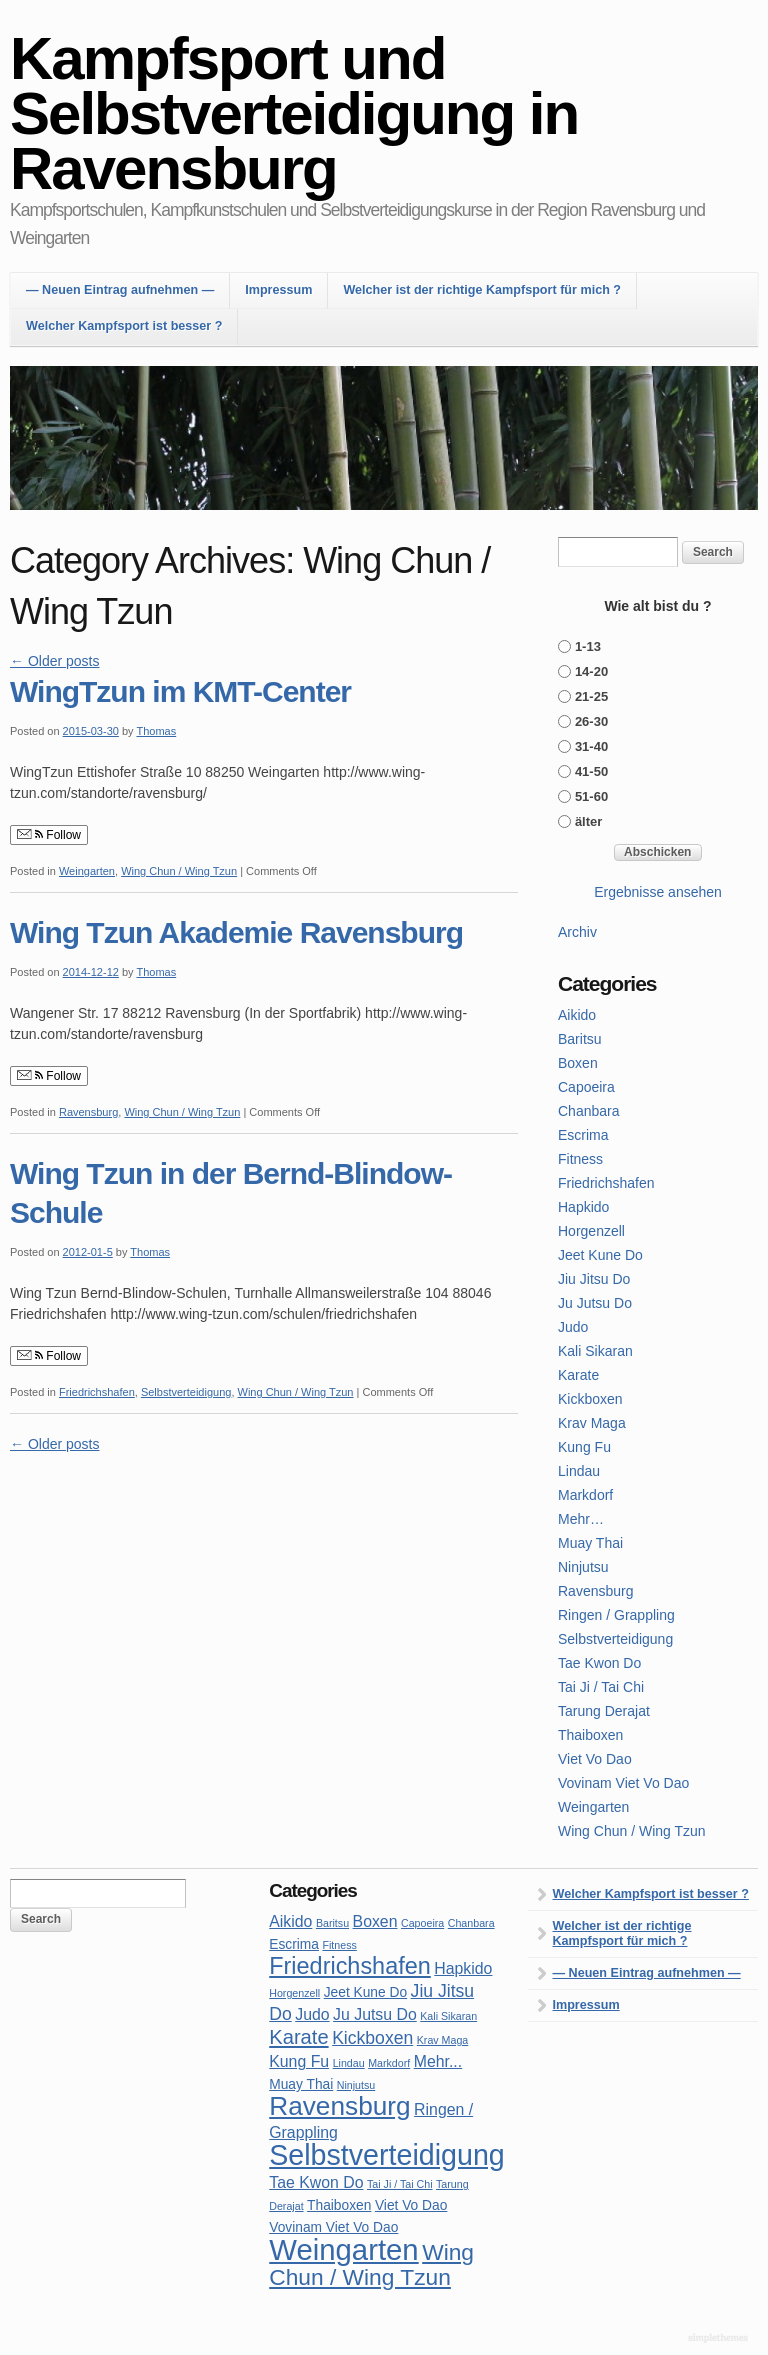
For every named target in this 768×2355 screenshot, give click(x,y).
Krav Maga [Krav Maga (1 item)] (443, 2040)
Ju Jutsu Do (595, 1303)
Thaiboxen (590, 1735)
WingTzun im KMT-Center (180, 691)
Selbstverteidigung (186, 1392)
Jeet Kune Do (600, 1255)
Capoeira (586, 1087)
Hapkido (583, 1207)
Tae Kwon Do (599, 1663)
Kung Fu (584, 1447)
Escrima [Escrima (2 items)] (294, 1944)
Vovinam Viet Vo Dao (623, 1783)
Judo (573, 1327)
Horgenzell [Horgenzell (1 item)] (294, 1993)
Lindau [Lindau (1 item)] (349, 2063)
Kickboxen (590, 1399)
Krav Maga (592, 1423)
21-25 (591, 696)
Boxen (578, 1063)
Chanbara (589, 1111)
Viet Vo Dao (595, 1759)
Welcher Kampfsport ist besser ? (124, 326)
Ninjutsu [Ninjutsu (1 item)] (356, 2085)
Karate (578, 1375)
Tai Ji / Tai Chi (601, 1687)
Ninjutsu (583, 1567)
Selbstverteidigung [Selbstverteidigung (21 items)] (387, 2155)
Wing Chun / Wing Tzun (179, 871)
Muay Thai (590, 1543)
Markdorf (585, 1495)
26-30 (591, 721)
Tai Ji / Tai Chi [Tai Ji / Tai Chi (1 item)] (400, 2184)
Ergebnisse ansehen (658, 892)
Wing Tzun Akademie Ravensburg (236, 932)
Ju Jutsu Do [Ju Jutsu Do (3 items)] (375, 2014)
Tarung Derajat (604, 1711)
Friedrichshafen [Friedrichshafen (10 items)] (350, 1966)
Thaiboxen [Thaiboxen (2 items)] (339, 2205)
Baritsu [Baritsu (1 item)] (332, 1923)
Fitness (580, 1159)
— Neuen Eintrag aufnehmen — (120, 290)
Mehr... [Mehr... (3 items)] (438, 2061)
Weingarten (87, 871)
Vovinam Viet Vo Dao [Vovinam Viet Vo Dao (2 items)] (333, 2227)
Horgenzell (591, 1231)
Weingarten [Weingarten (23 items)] (343, 2249)
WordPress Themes (720, 2339)
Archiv (577, 932)
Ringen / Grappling (616, 1615)
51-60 (591, 796)
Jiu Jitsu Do (594, 1279)
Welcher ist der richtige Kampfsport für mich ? (482, 290)
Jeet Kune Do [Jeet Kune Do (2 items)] (365, 1992)
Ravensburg (88, 1112)
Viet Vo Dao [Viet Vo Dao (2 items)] (411, 2205)
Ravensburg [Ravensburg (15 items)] (339, 2106)
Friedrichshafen (97, 1392)
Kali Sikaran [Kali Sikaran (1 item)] (448, 2016)
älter (588, 821)
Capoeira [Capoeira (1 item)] (422, 1923)
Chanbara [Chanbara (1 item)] (471, 1923)
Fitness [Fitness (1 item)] (339, 1945)
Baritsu (580, 1039)
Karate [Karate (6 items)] (298, 2037)
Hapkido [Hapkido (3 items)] (463, 1968)
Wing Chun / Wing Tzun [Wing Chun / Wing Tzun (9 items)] (371, 2264)
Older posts (54, 661)
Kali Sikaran (595, 1351)
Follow (49, 835)
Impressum (278, 290)
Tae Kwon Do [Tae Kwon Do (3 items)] (316, 2182)
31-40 (591, 746)
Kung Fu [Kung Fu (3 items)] (299, 2061)
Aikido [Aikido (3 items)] (290, 1921)
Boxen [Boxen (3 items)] (375, 1921)
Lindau (579, 1471)
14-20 (591, 671)
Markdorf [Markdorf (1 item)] (389, 2063)
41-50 (591, 771)
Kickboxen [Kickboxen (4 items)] (372, 2038)
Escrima (583, 1135)
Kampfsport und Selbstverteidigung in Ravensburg (294, 113)
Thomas (156, 731)
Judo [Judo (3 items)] (312, 2014)
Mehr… (581, 1519)
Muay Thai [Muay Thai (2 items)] (301, 2084)
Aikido (577, 1015)
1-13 (588, 646)
